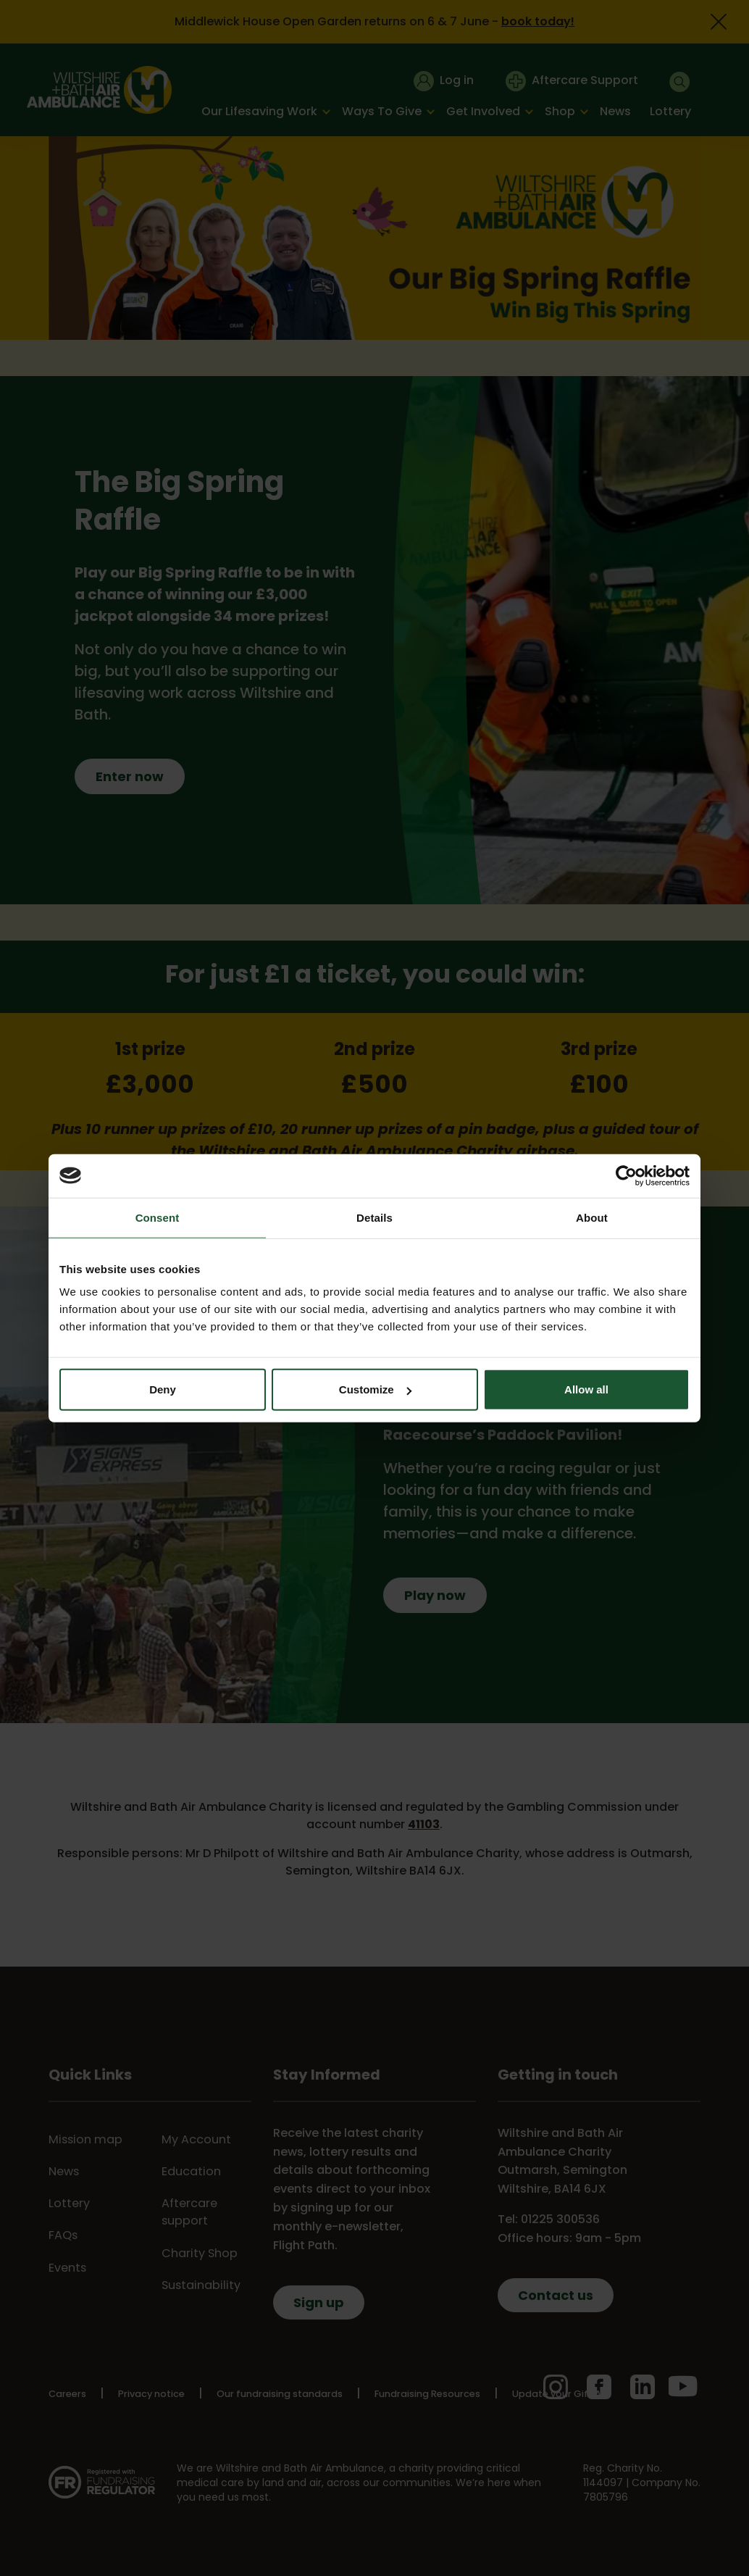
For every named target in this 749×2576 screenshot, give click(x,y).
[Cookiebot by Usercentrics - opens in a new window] (626, 1175)
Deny (162, 1389)
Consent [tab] (157, 1217)
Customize (375, 1389)
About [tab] (592, 1217)
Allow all (586, 1389)
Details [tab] (374, 1217)
